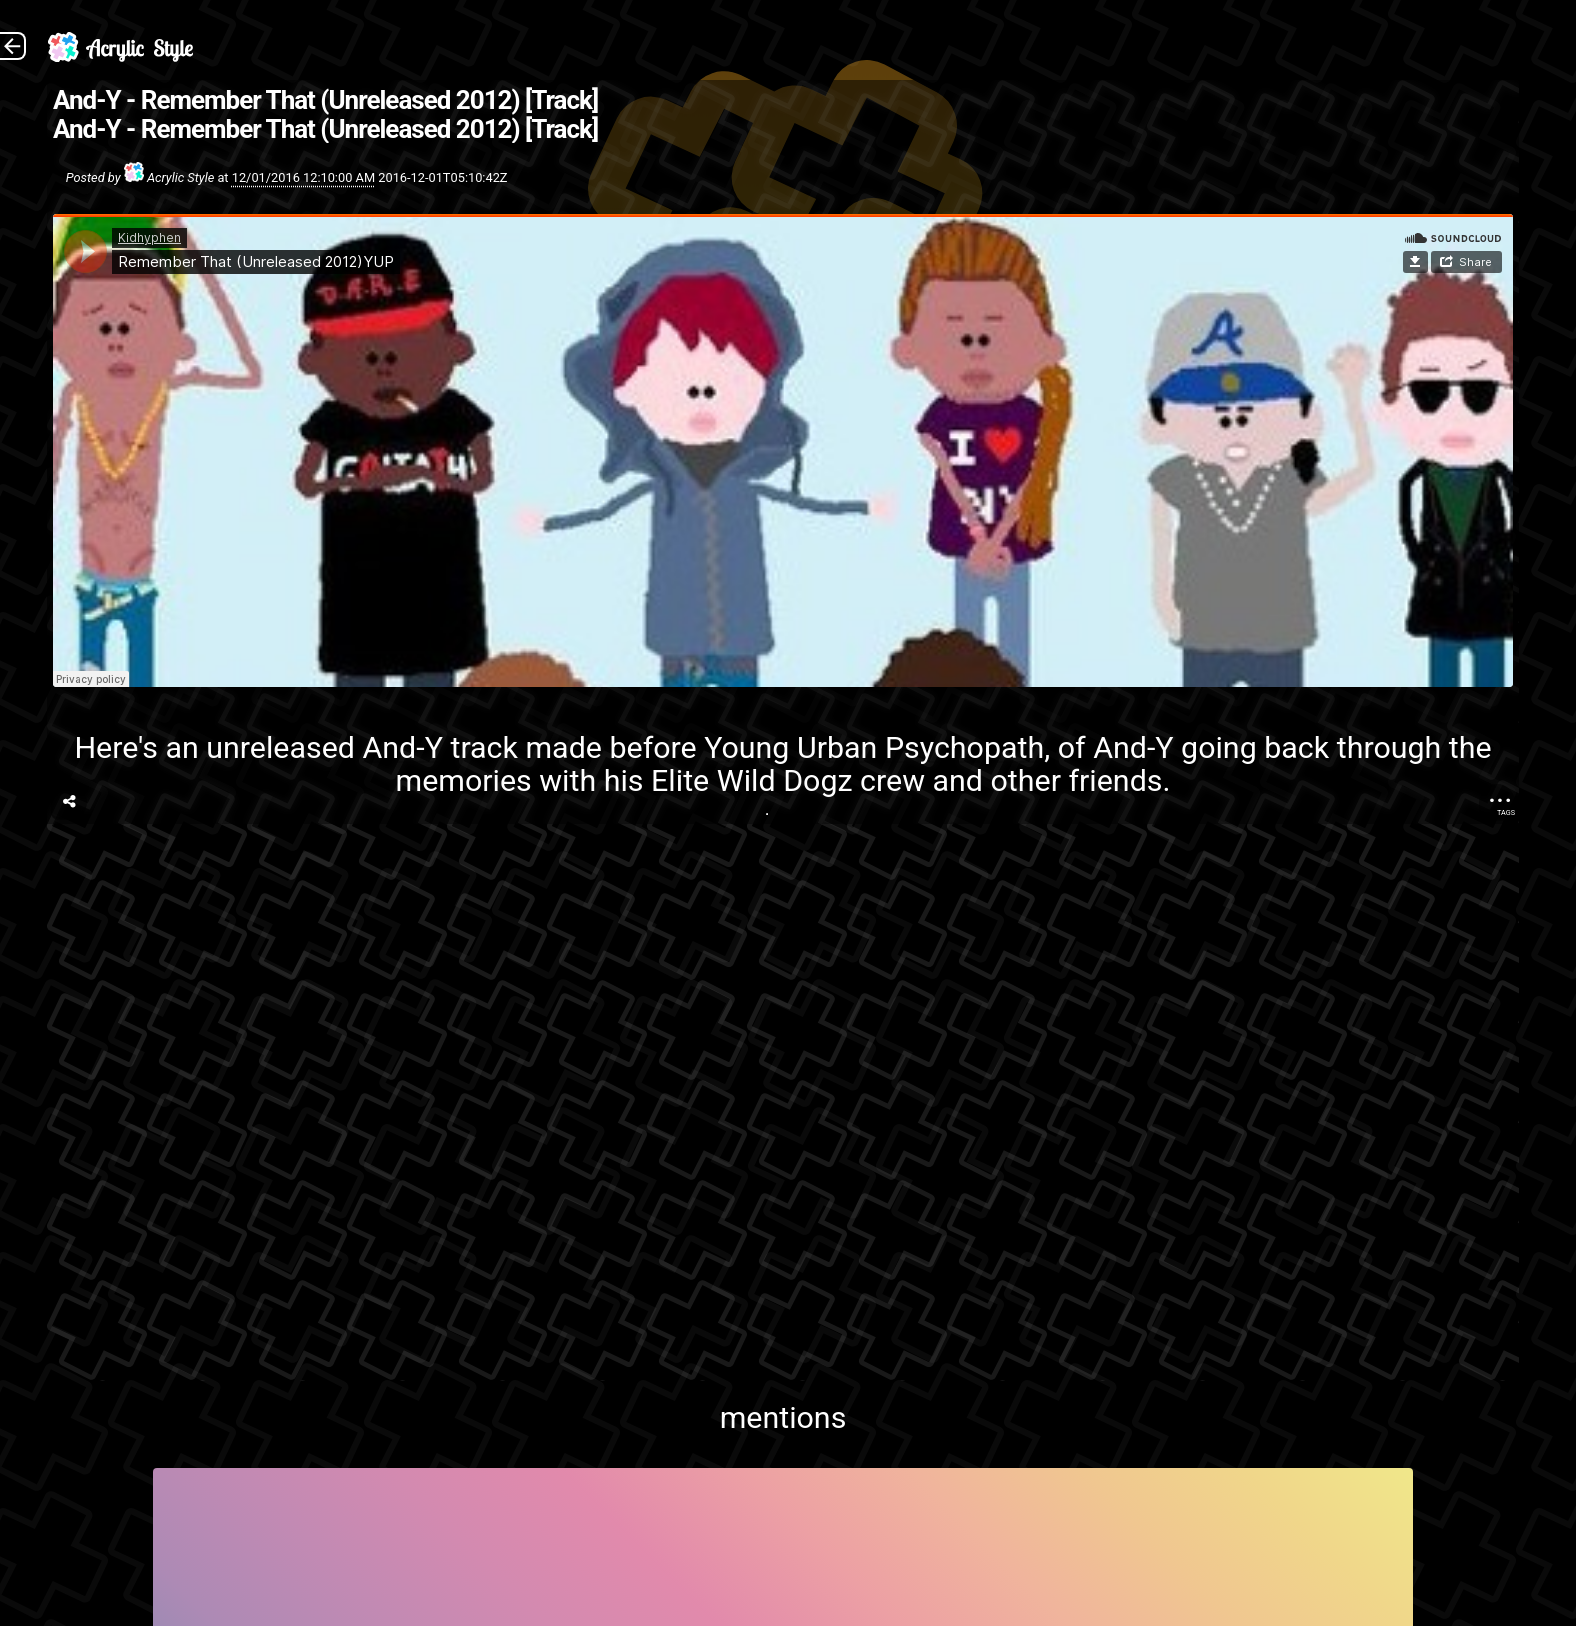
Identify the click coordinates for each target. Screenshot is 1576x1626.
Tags (1506, 812)
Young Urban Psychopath (874, 747)
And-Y (403, 747)
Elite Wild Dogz (752, 780)
